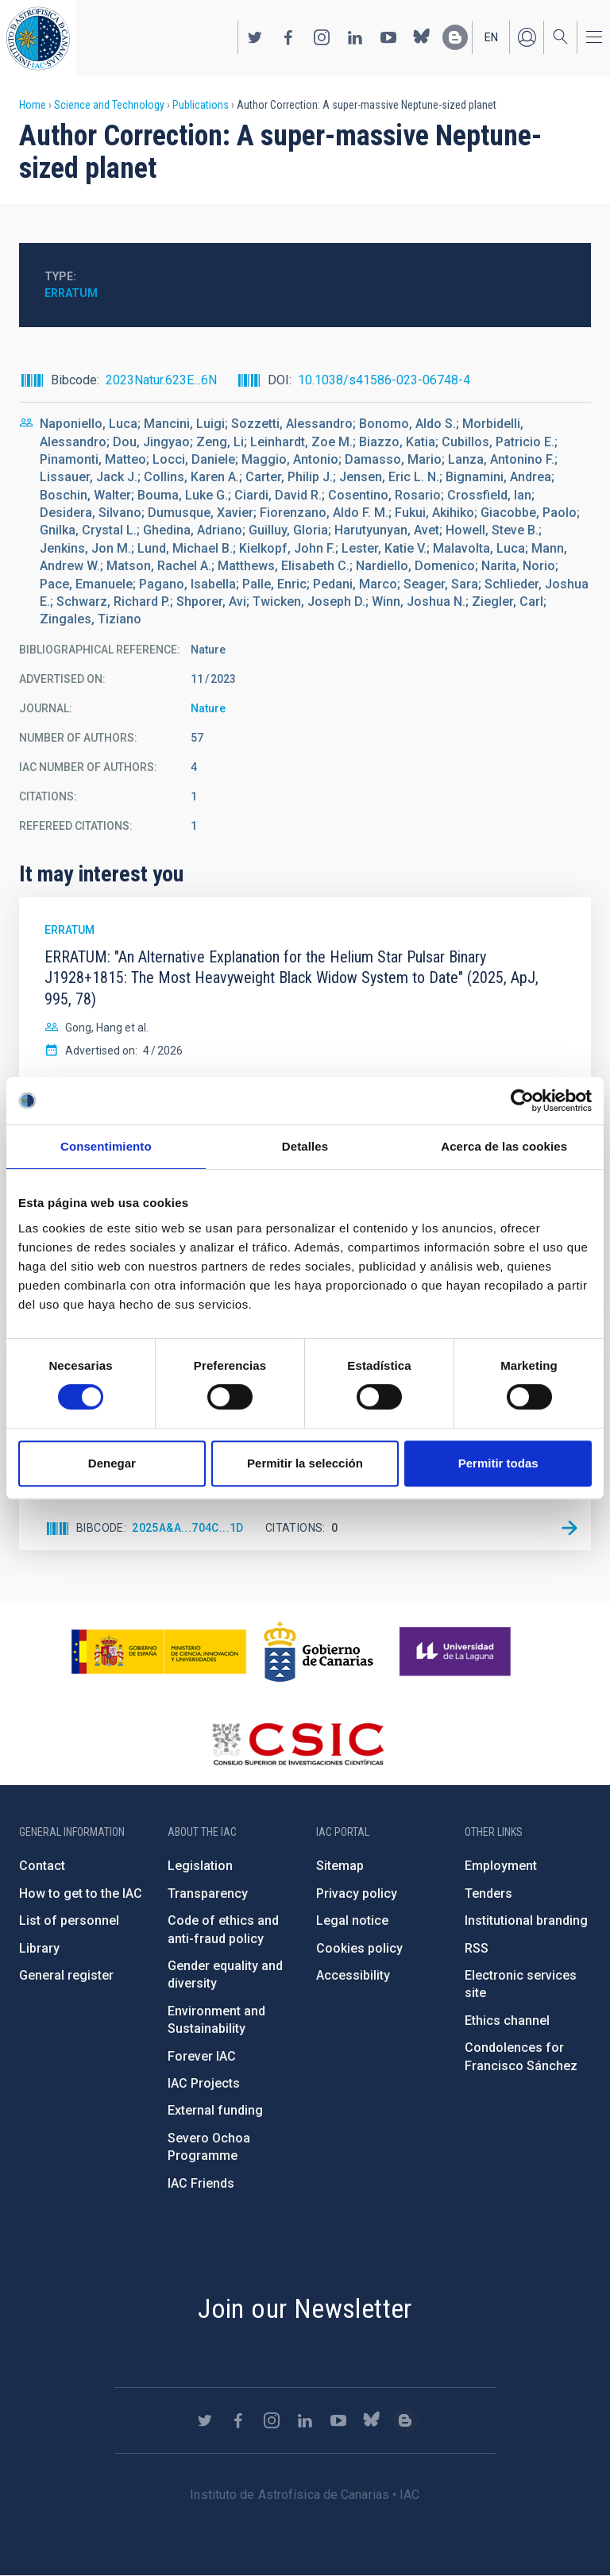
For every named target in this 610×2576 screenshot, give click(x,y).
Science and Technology (109, 104)
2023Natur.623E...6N (161, 380)
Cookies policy (359, 1948)
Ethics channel (507, 2020)
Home (32, 104)
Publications (200, 104)
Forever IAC (202, 2056)
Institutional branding (526, 1920)
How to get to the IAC (80, 1893)
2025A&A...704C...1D (188, 1527)
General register (66, 1975)
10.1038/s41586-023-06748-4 (384, 380)
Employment (501, 1865)
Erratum (71, 293)
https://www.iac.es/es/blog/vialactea (455, 37)
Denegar (112, 1463)
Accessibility (353, 1975)
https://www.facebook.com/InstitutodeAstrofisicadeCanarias (288, 37)
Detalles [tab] (305, 1146)
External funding (215, 2110)
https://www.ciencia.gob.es (159, 1652)
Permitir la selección (305, 1463)
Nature (208, 708)
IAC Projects (204, 2083)
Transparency (208, 1893)
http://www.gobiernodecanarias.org (318, 1651)
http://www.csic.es (297, 1744)
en (491, 37)
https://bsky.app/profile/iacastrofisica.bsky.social (421, 37)
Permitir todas (498, 1463)
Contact (42, 1865)
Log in (526, 37)
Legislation (200, 1865)
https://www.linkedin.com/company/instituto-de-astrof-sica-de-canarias (355, 37)
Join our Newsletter (305, 2308)
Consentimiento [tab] (106, 1146)
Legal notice (352, 1920)
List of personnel (69, 1920)
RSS (476, 1948)
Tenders (488, 1893)
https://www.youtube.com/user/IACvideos (388, 37)
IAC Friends (201, 2183)
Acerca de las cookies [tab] (504, 1146)
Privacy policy (356, 1893)
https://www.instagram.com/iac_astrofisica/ (321, 37)
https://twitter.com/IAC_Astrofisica (255, 37)
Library (39, 1948)
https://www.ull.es (457, 1651)
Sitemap (340, 1865)
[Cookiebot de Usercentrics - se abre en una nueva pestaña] (522, 1101)
